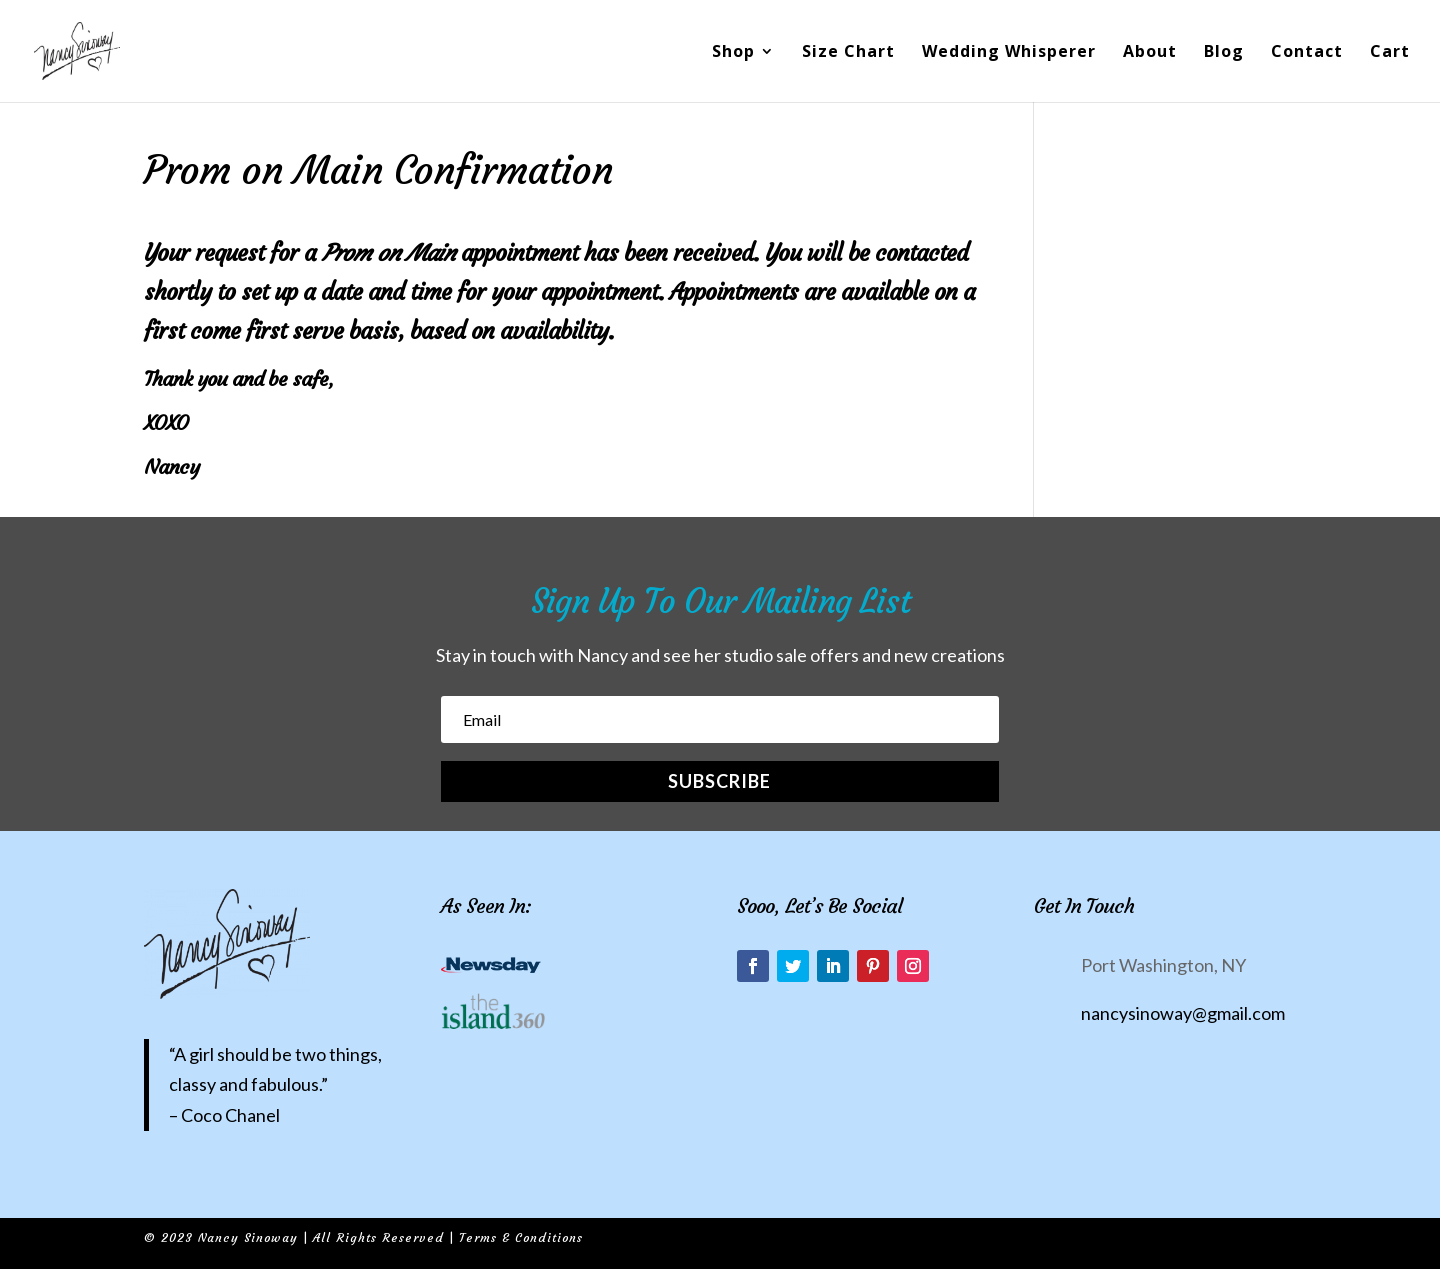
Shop (733, 53)
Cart (1390, 53)
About (1150, 53)
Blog (1224, 53)
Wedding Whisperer (1009, 53)
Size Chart (848, 53)
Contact (1307, 53)
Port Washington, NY (1163, 965)
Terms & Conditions (521, 1237)
